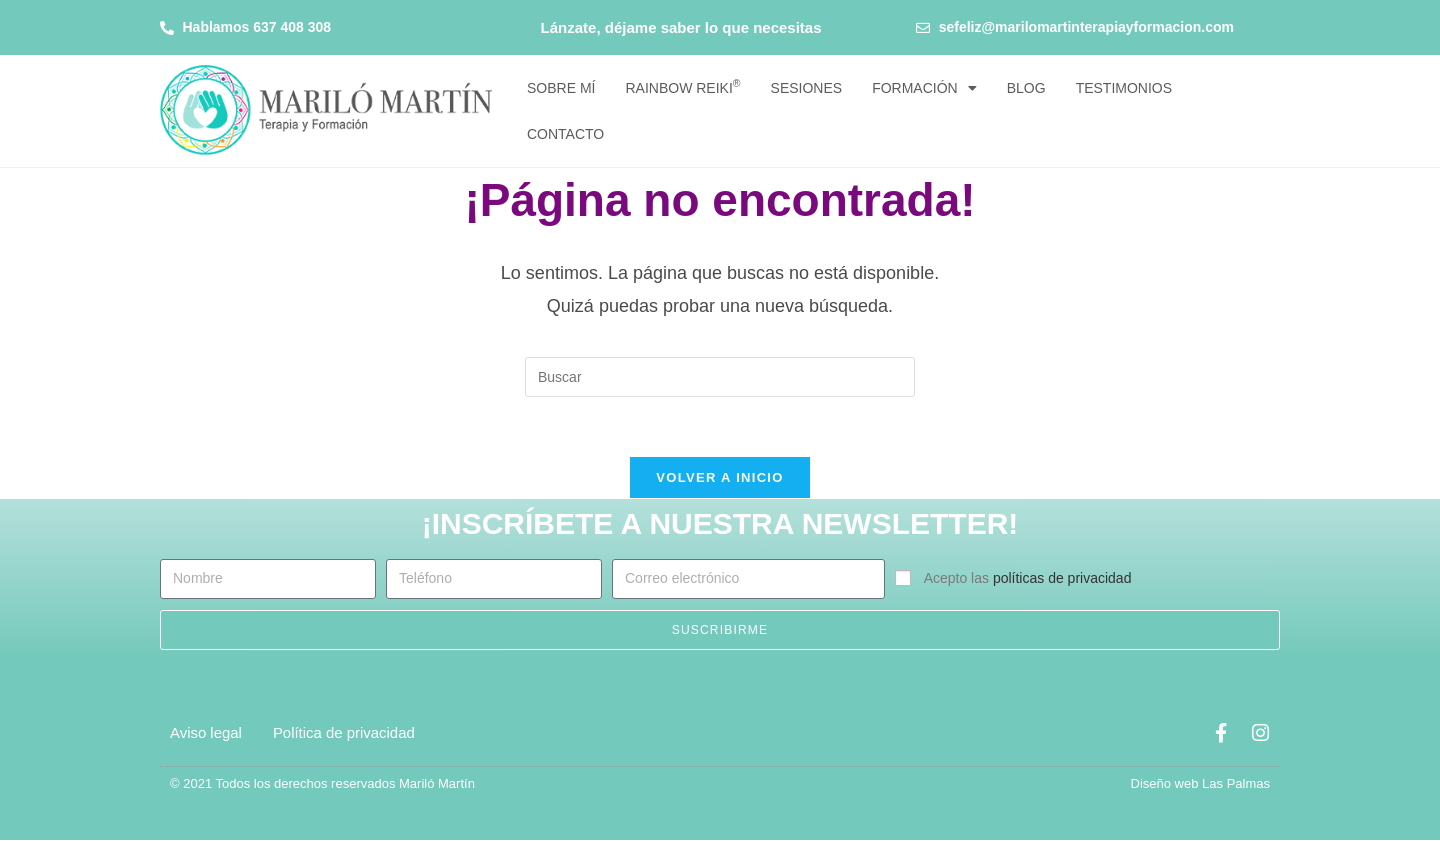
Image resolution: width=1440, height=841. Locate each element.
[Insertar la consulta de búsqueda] (720, 377)
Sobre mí (561, 88)
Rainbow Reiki (682, 86)
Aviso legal (206, 733)
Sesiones (807, 88)
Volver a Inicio (719, 478)
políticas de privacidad (1062, 580)
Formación (924, 88)
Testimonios (1124, 88)
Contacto (565, 134)
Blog (1026, 88)
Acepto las (1028, 580)
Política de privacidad (344, 733)
